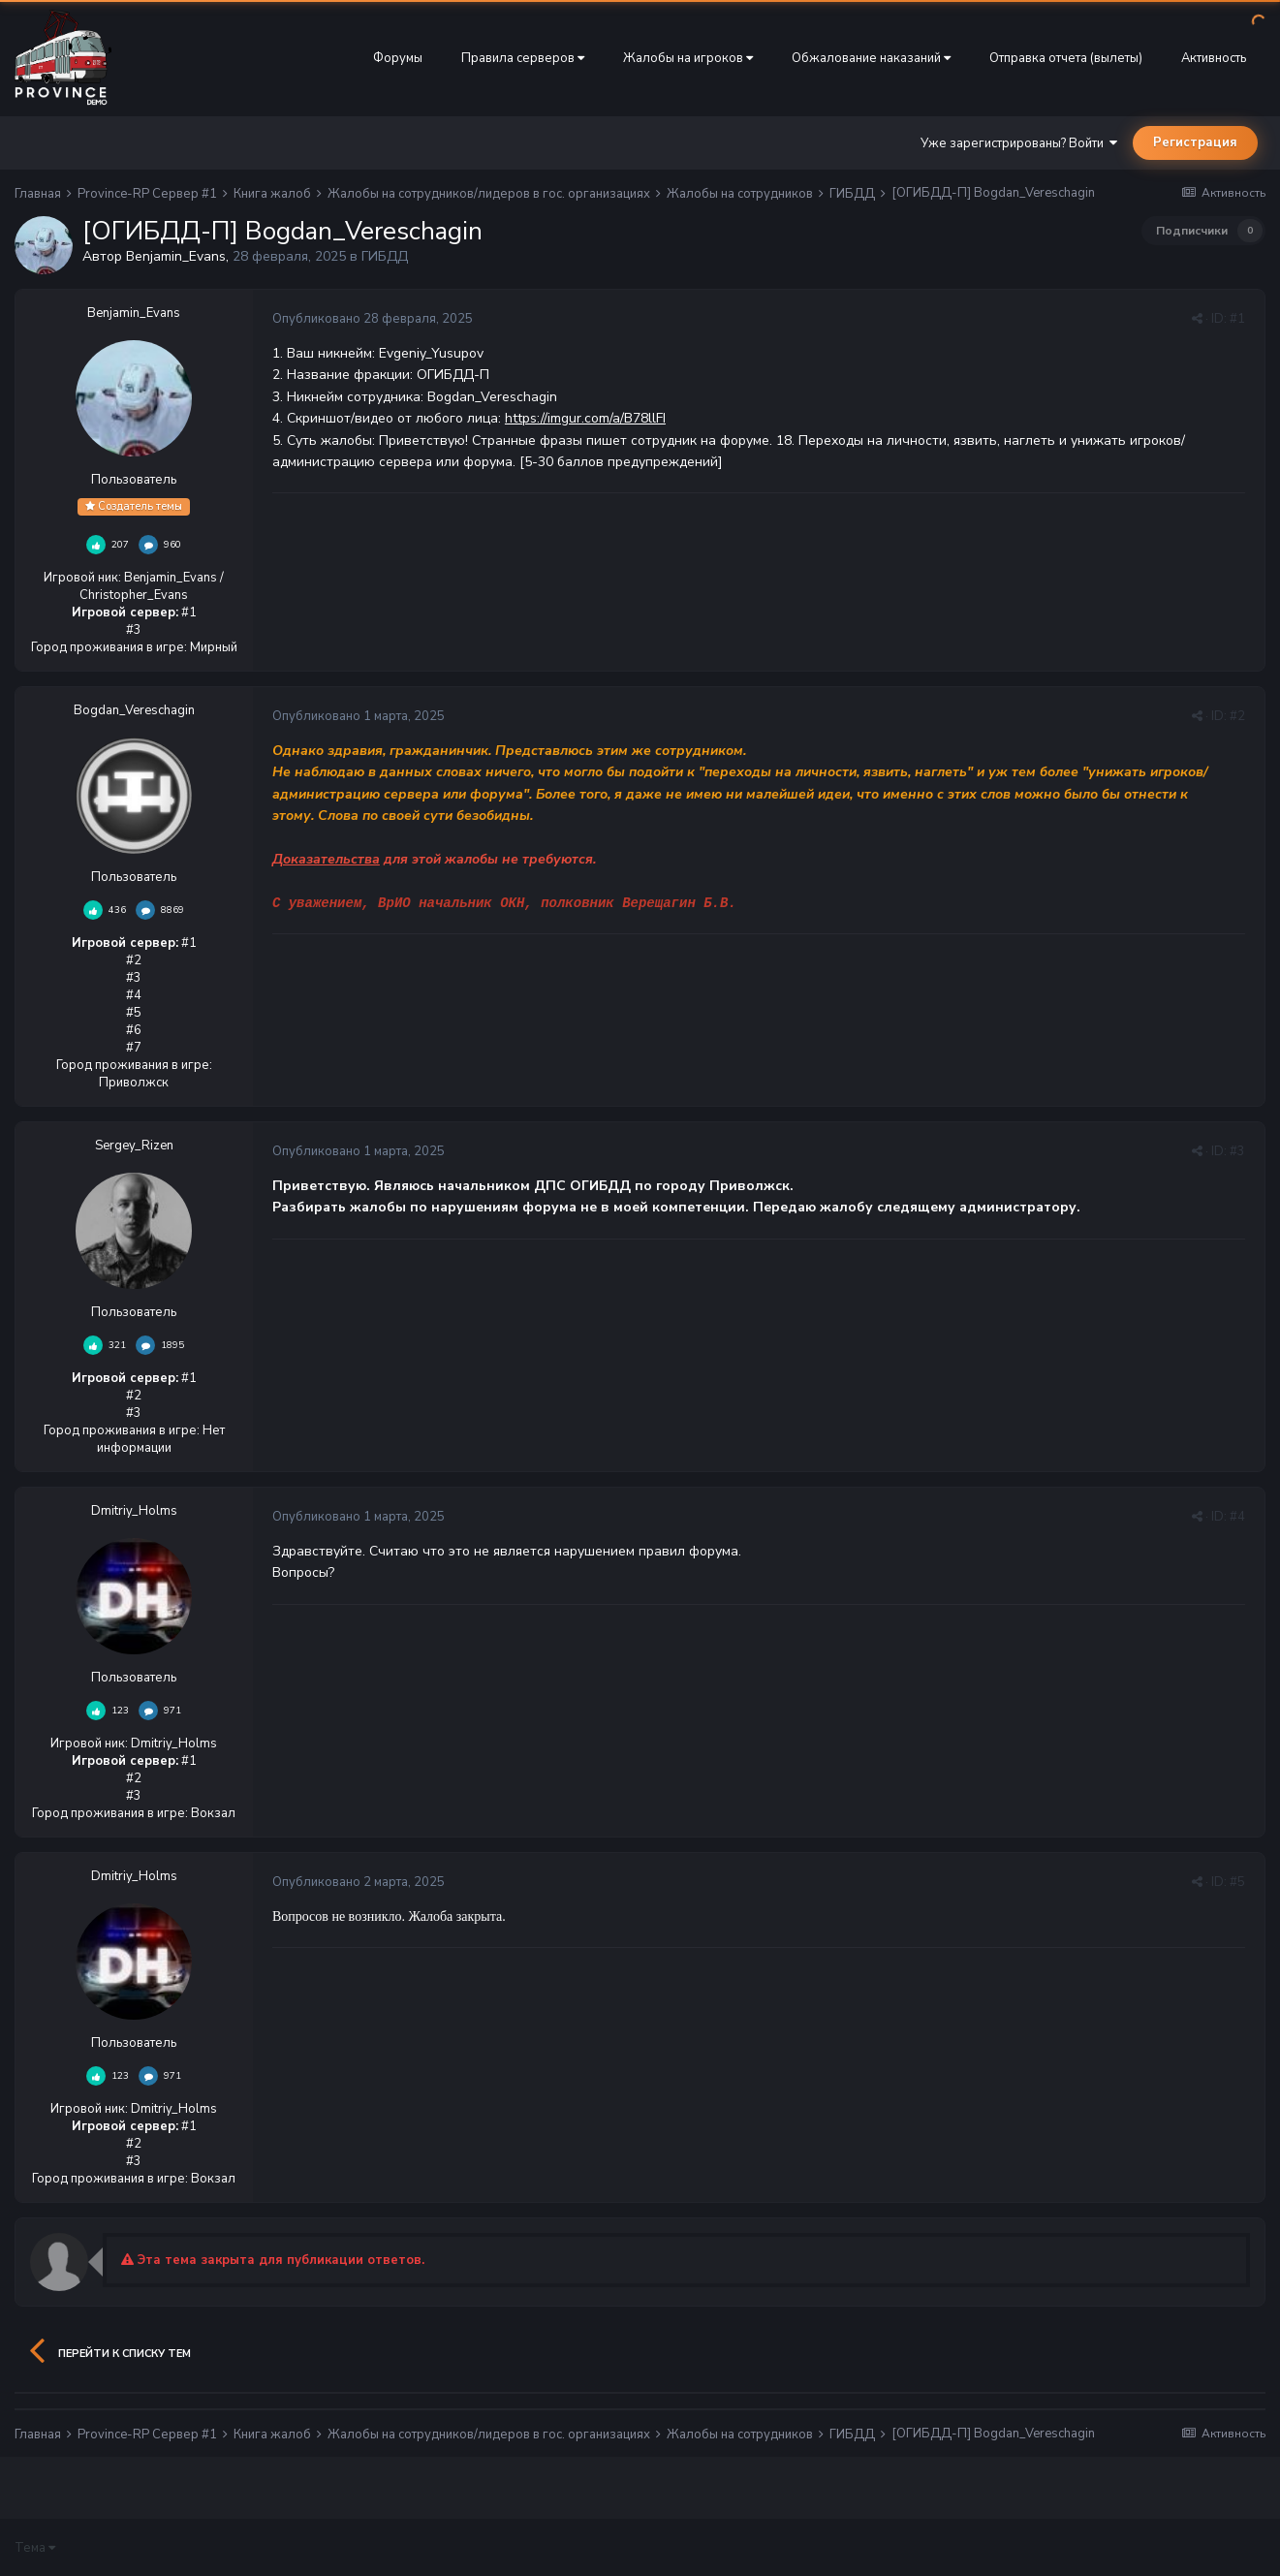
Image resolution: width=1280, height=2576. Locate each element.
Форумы (397, 58)
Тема (35, 2548)
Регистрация (1195, 142)
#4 (1237, 1516)
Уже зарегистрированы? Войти (1019, 143)
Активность (1213, 58)
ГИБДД (384, 256)
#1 (1237, 319)
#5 (1237, 1882)
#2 (1237, 716)
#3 (1237, 1151)
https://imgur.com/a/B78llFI (585, 418)
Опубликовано (372, 319)
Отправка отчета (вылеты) (1065, 58)
